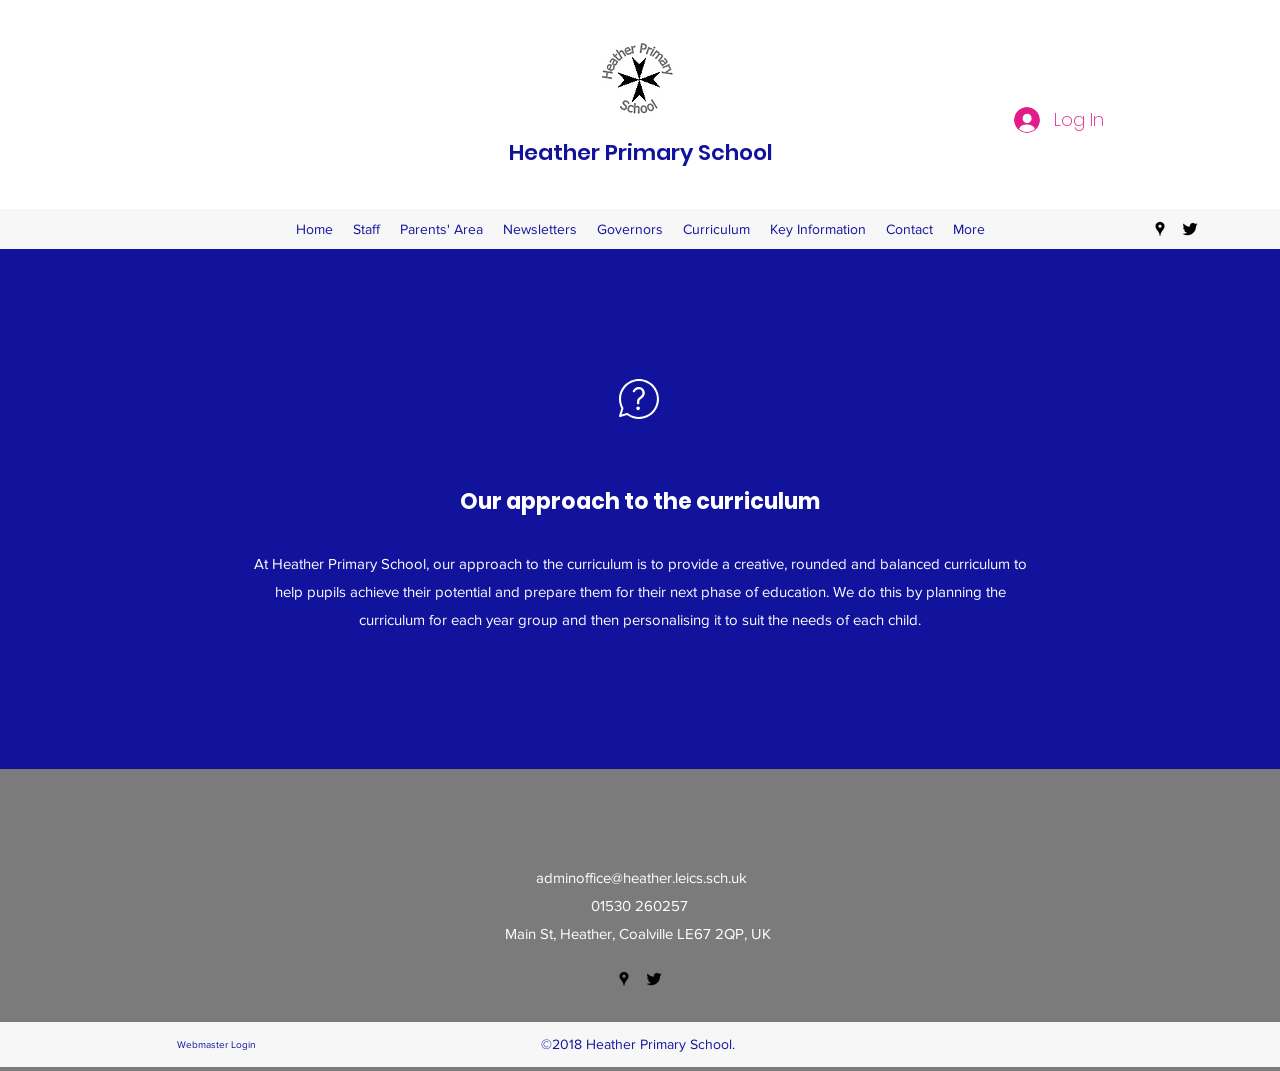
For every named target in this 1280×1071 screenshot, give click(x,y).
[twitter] (1190, 229)
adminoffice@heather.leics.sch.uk (641, 877)
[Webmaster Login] (216, 1044)
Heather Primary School (641, 152)
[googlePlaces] (1160, 229)
